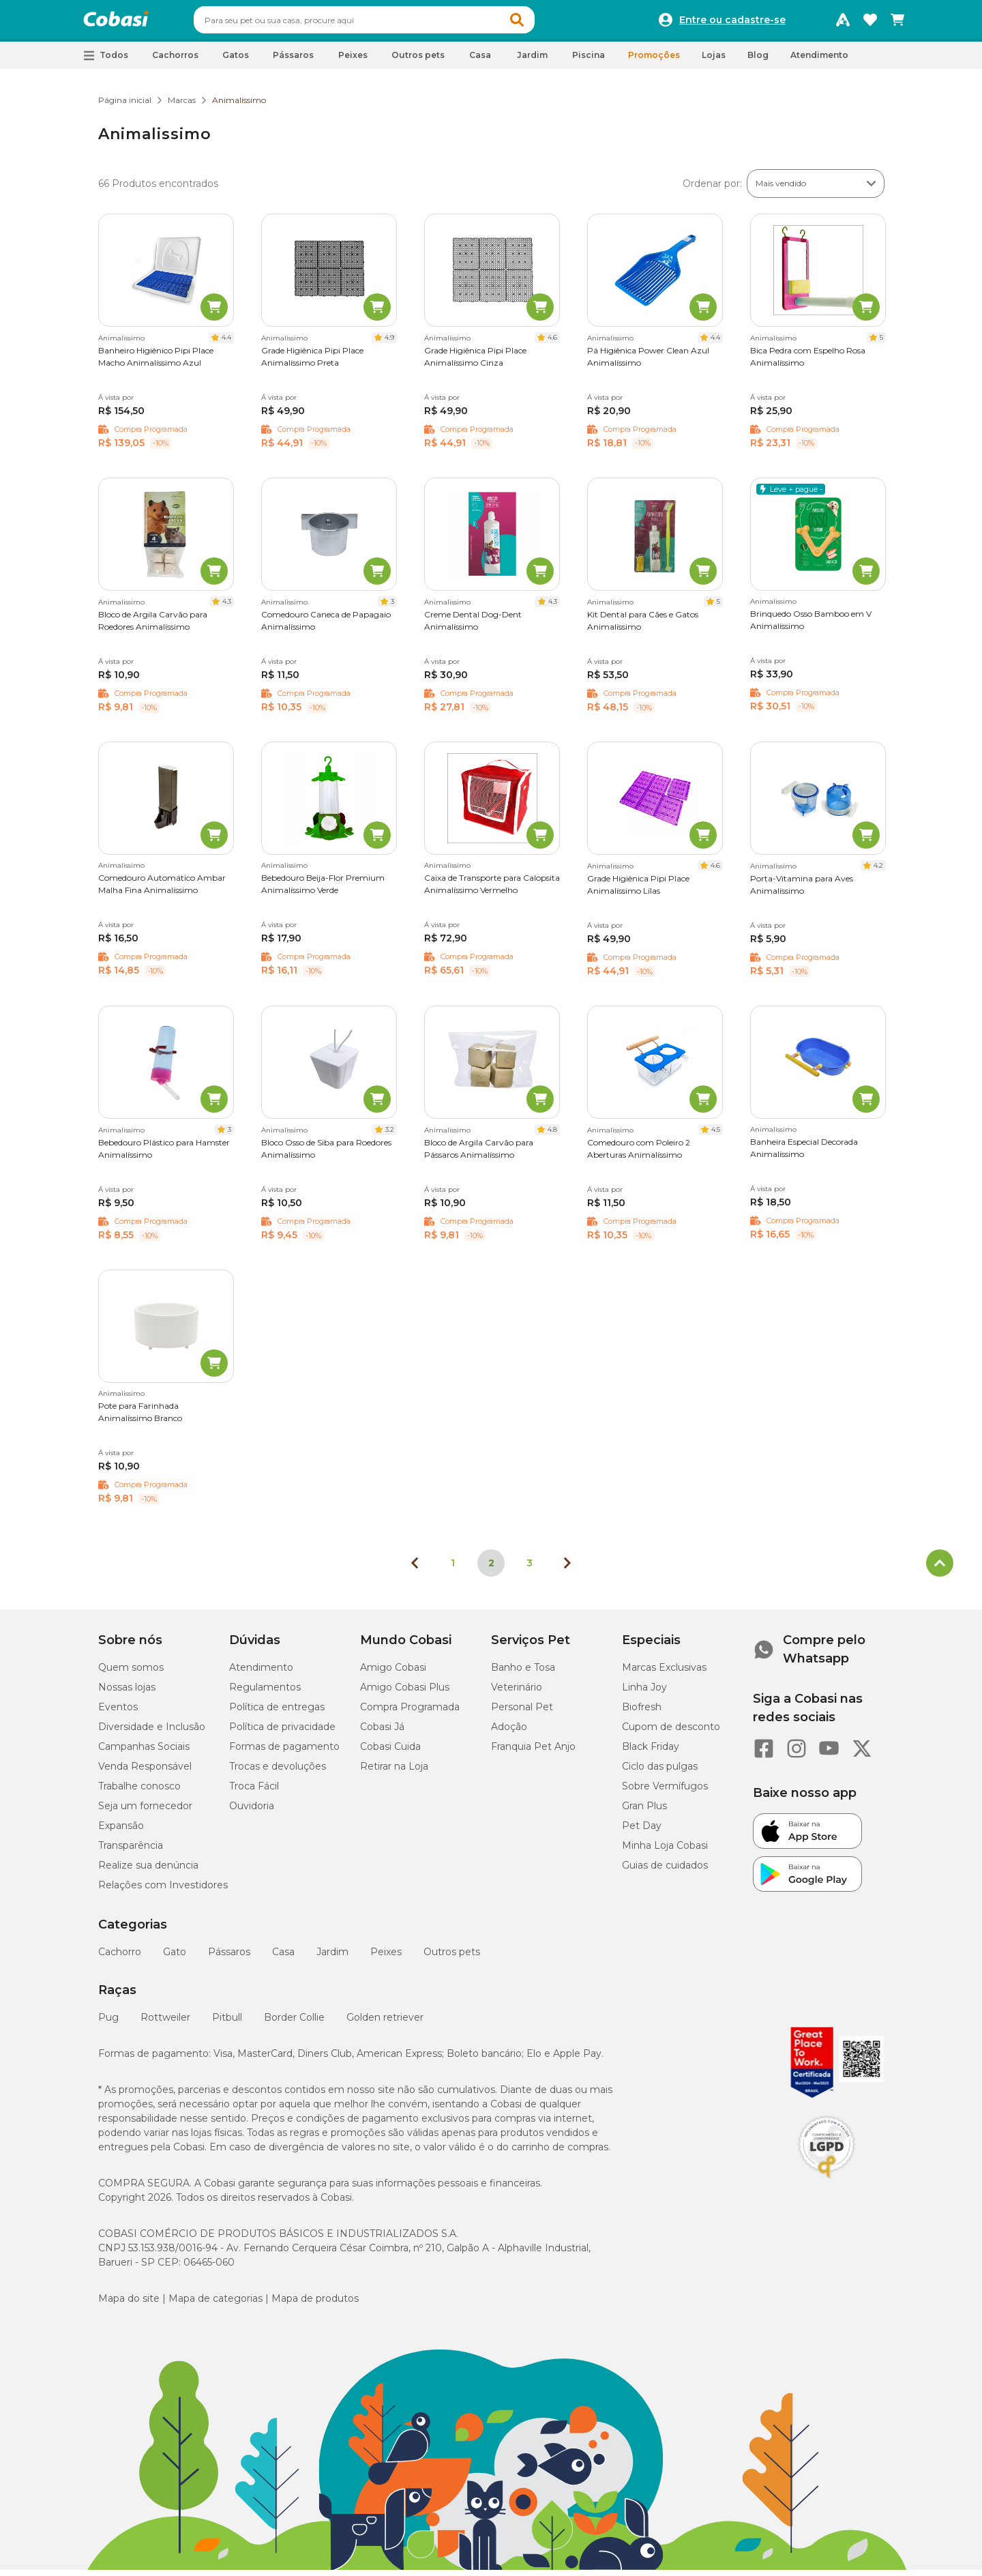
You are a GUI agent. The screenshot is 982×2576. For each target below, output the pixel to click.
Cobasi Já (382, 1733)
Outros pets (451, 1958)
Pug (108, 2023)
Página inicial (124, 106)
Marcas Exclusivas (664, 1673)
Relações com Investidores (163, 1891)
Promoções (654, 61)
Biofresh (641, 1713)
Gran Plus (644, 1812)
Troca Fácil (254, 1792)
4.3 (226, 607)
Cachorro (119, 1958)
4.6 (552, 343)
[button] (543, 23)
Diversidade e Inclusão (151, 1733)
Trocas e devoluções (277, 1772)
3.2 (389, 1135)
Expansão (121, 1832)
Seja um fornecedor (145, 1812)
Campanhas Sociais (144, 1752)
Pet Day (641, 1832)
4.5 (715, 1135)
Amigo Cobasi (393, 1673)
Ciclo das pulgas (660, 1772)
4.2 (878, 871)
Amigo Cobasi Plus (404, 1693)
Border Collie (294, 2023)
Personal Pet (522, 1713)
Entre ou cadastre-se (732, 23)
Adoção (509, 1733)
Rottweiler (165, 2023)
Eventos (118, 1713)
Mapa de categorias (215, 2304)
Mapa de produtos (315, 2304)
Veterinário (516, 1693)
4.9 (389, 343)
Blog (758, 61)
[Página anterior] (414, 1569)
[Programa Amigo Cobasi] (843, 23)
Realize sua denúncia (148, 1871)
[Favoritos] (870, 23)
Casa (283, 1958)
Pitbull (227, 2023)
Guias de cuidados (665, 1871)
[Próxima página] (567, 1569)
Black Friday (650, 1752)
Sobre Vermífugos (665, 1792)
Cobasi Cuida (390, 1752)
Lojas (714, 61)
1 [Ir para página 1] (453, 1569)
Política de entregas (277, 1713)
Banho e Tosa (523, 1673)
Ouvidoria (251, 1812)
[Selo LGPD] (826, 2184)
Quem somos (131, 1673)
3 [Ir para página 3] (529, 1569)
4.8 (552, 1135)
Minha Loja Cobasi (665, 1851)
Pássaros (229, 1958)
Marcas (182, 106)
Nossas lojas (126, 1693)
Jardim (332, 1958)
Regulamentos (265, 1693)
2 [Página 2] (491, 1569)
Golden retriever (384, 2023)
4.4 (226, 343)
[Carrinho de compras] (897, 23)
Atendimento (819, 61)
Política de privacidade (282, 1733)
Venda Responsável (145, 1772)
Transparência (130, 1851)
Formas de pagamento (284, 1752)
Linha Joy (644, 1693)
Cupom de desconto (671, 1733)
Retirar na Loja (394, 1772)
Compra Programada (410, 1713)
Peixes (386, 1958)
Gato (174, 1958)
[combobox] (390, 23)
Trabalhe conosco (139, 1792)
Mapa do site (129, 2304)
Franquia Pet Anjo (533, 1752)
